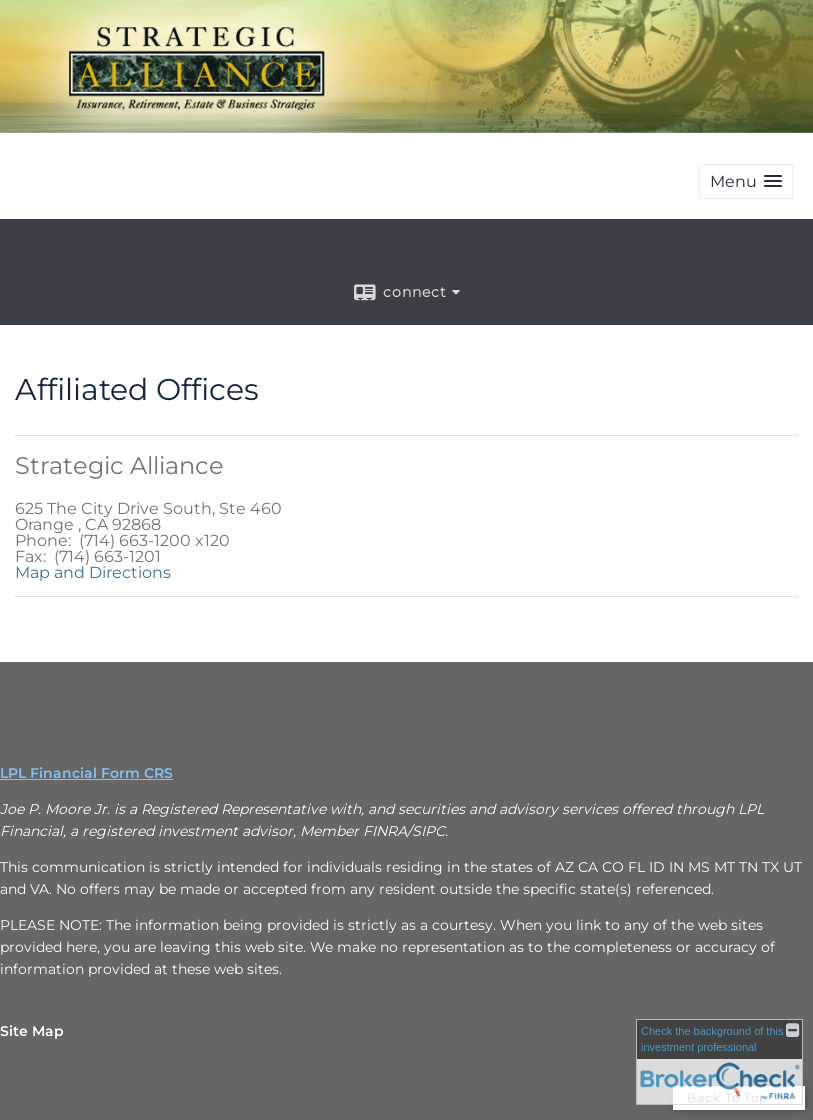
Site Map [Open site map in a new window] (32, 1031)
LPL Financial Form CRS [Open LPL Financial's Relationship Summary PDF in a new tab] (86, 773)
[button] (746, 181)
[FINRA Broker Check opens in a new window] (719, 1062)
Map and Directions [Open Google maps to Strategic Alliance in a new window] (93, 572)
